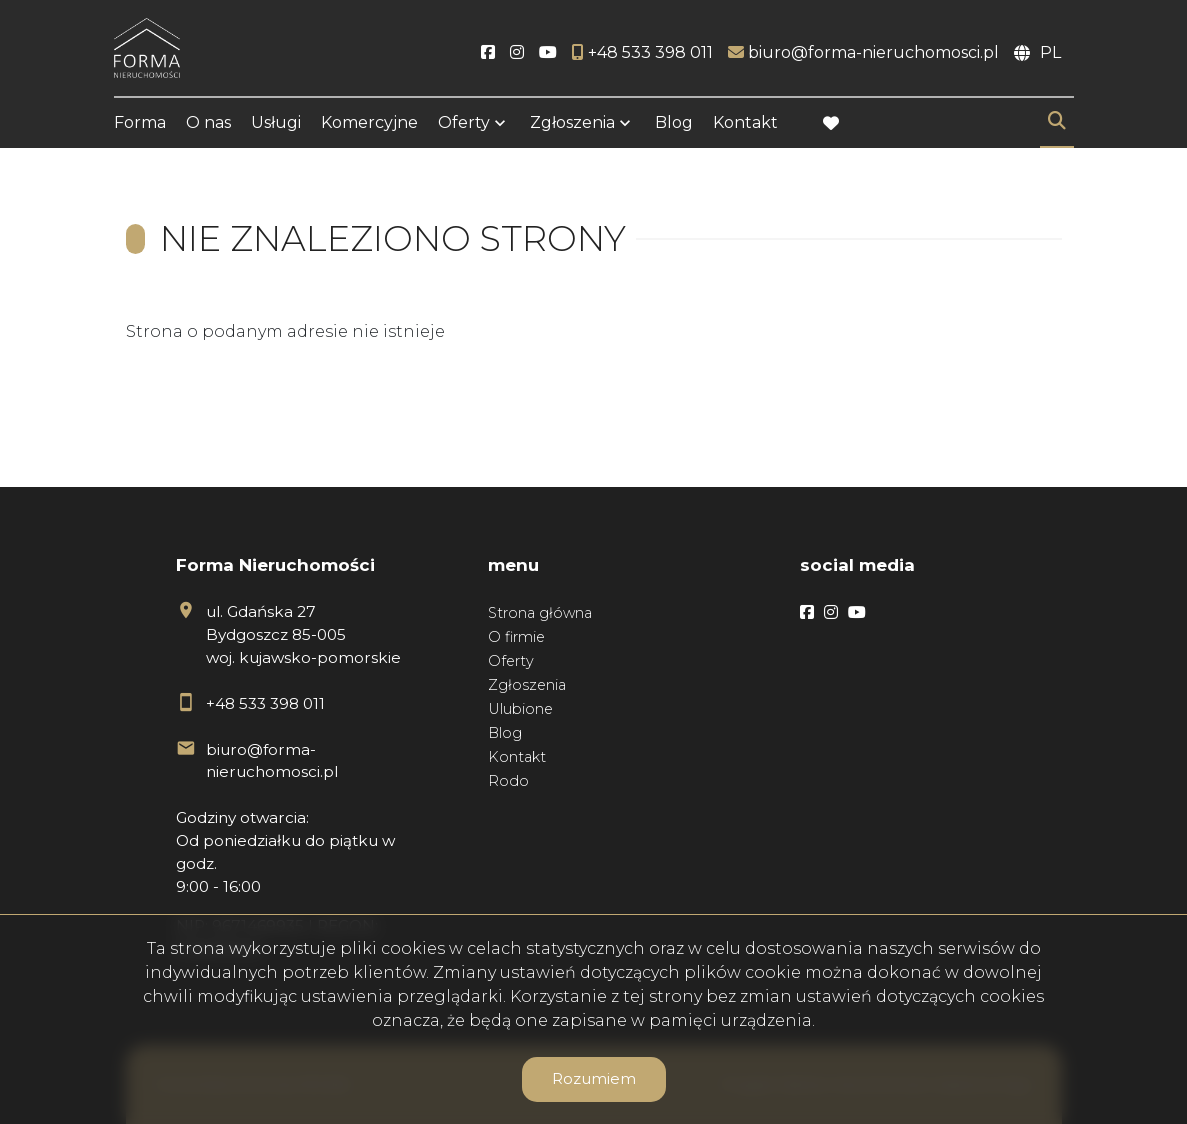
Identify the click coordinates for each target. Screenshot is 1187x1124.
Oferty (464, 122)
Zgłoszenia (572, 122)
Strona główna (540, 613)
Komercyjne (369, 122)
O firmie (516, 637)
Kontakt (745, 122)
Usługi (276, 122)
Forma (140, 122)
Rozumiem (594, 1078)
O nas (208, 122)
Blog (674, 122)
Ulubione (520, 709)
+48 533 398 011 (265, 703)
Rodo (508, 781)
